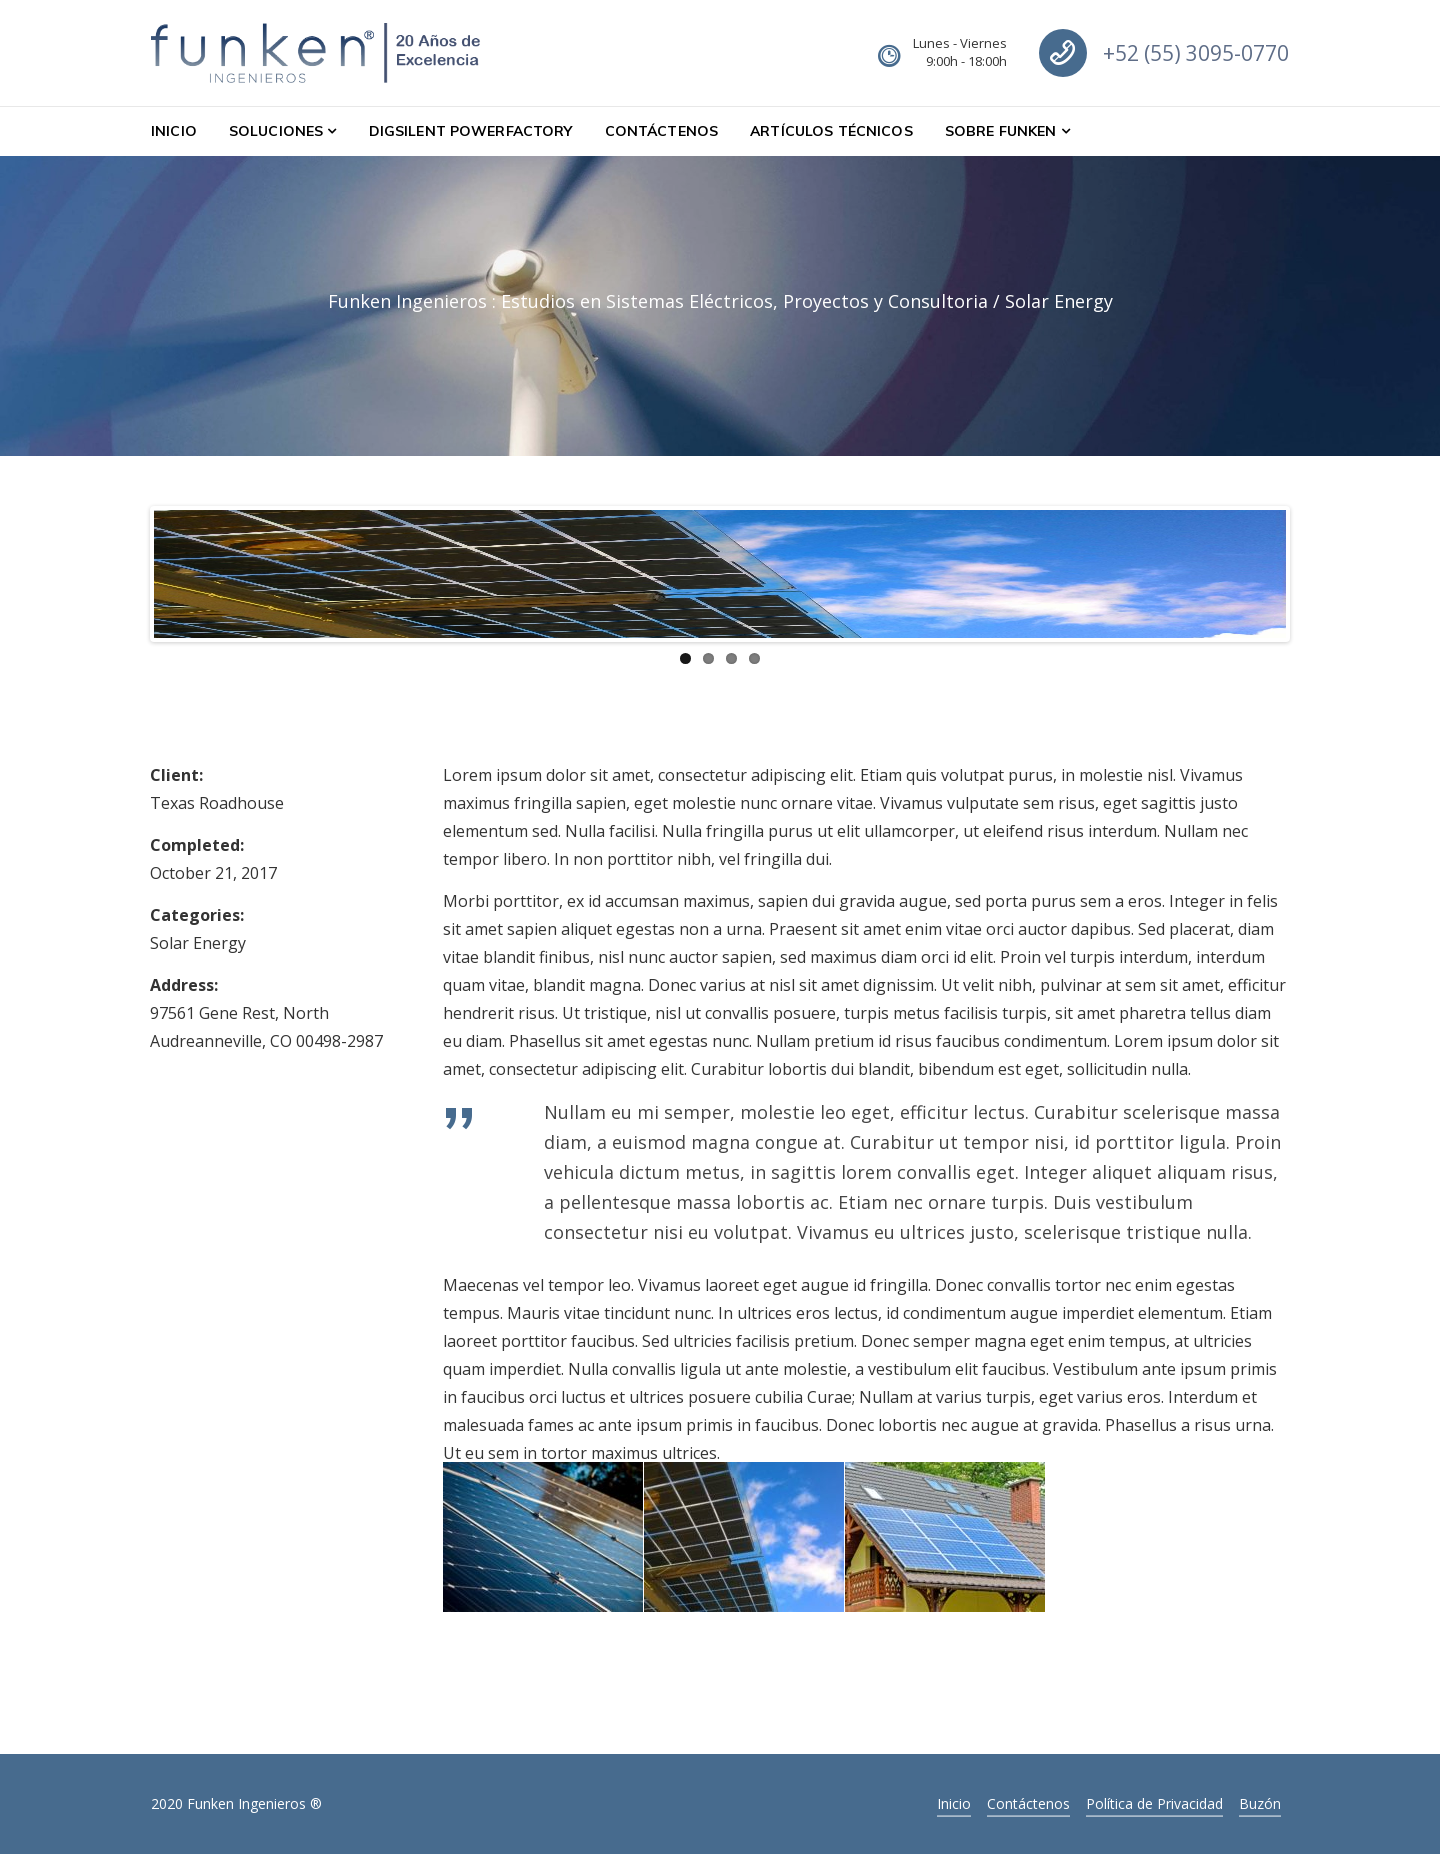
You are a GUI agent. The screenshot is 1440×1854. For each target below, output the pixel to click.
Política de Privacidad (1154, 1803)
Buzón (1260, 1803)
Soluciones (276, 131)
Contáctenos (662, 131)
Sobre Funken (1001, 131)
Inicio (174, 131)
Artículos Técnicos (831, 131)
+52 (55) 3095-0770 (1196, 53)
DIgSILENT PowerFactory (471, 131)
